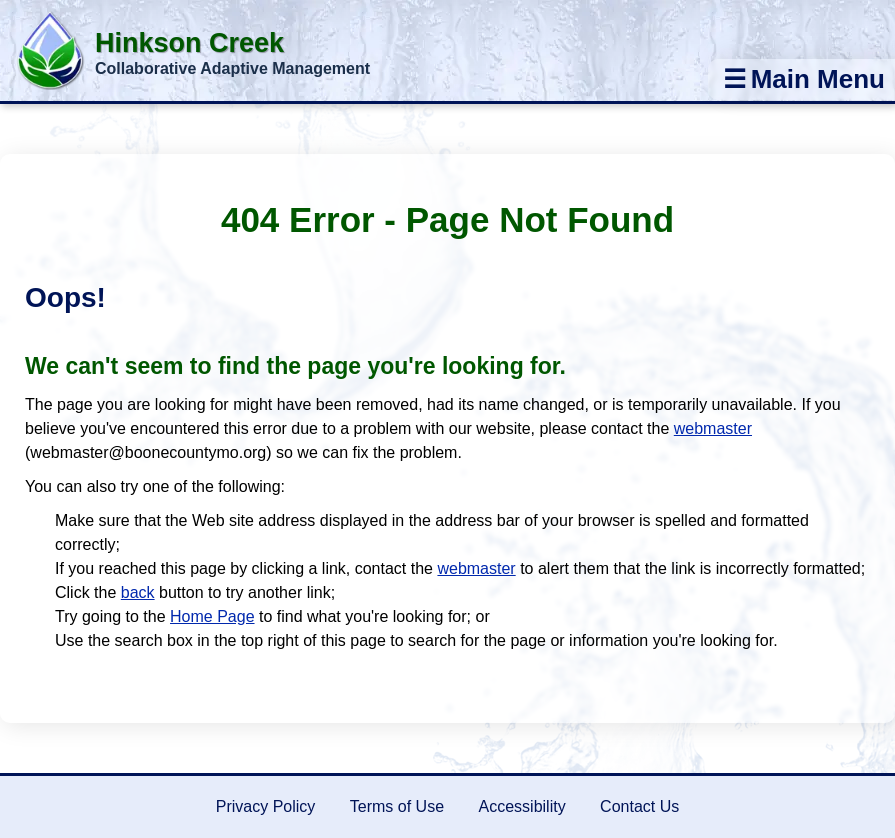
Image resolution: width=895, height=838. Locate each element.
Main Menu (804, 79)
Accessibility (522, 806)
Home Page (212, 616)
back (138, 592)
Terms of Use (397, 806)
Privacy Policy (266, 806)
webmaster (713, 428)
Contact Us (639, 806)
